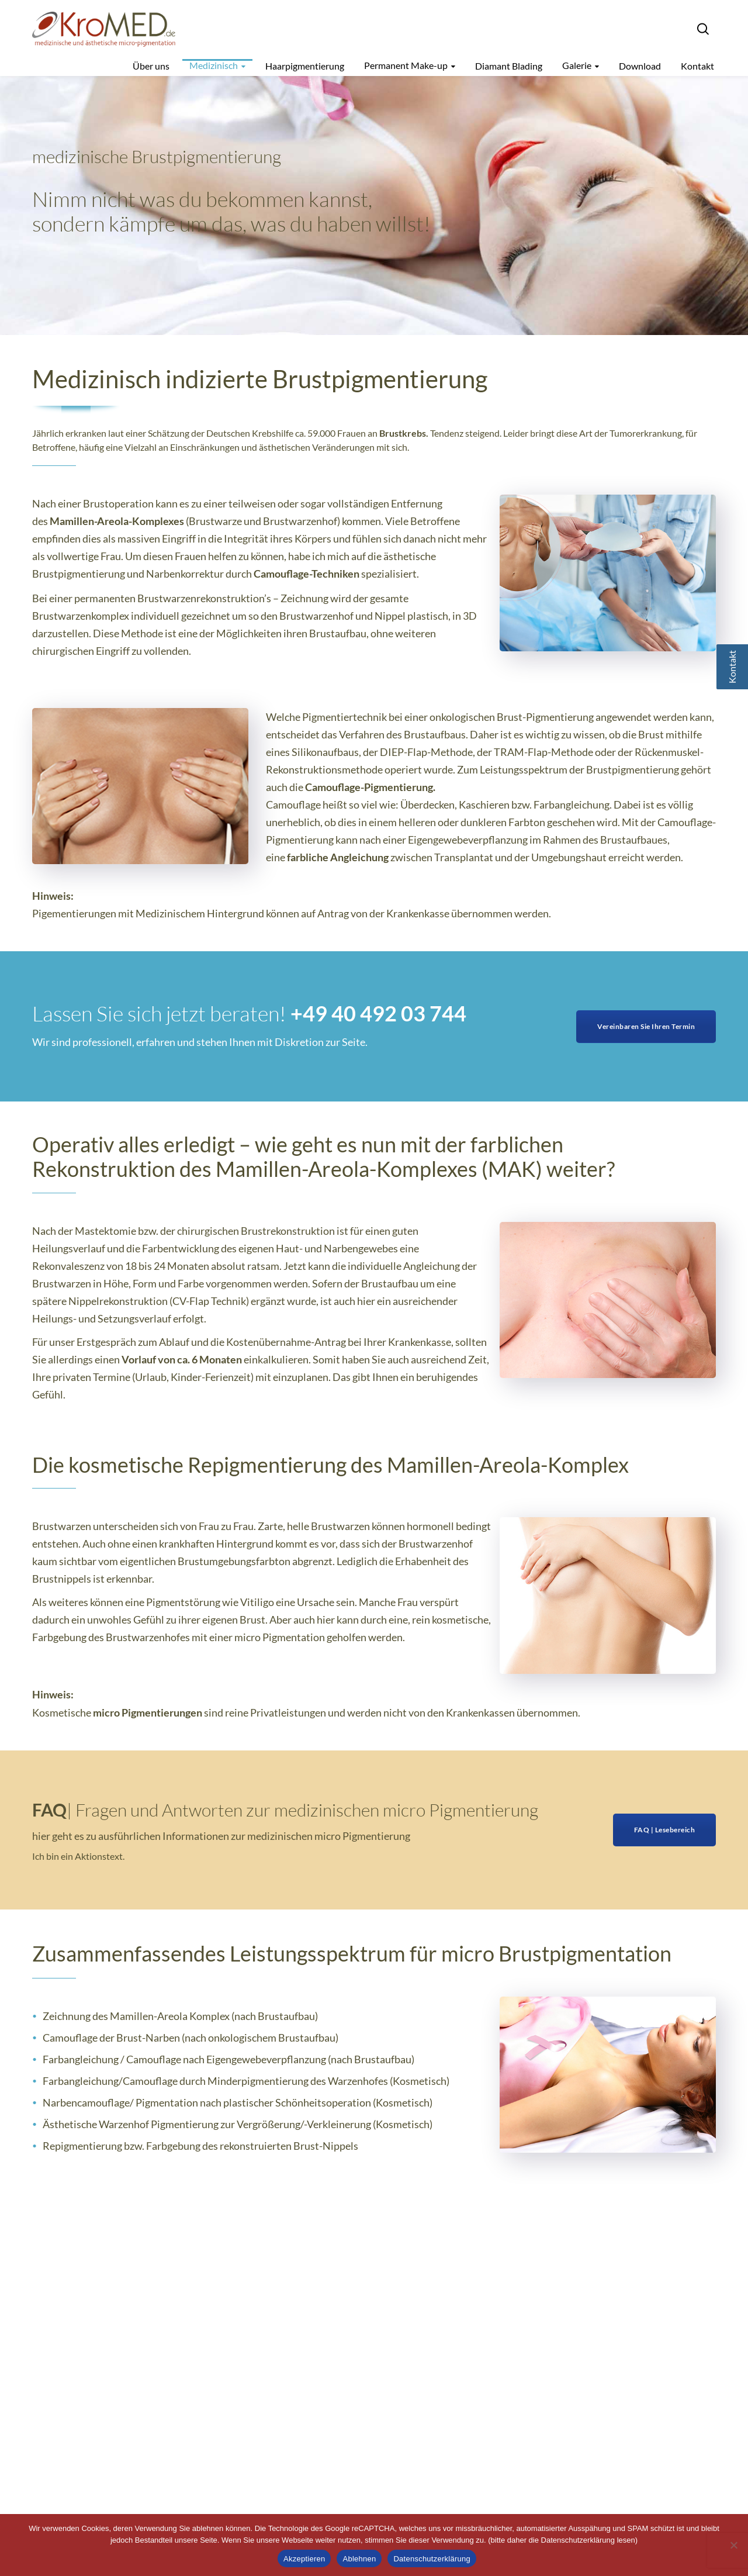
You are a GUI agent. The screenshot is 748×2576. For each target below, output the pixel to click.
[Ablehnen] (733, 2545)
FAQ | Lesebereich (664, 1829)
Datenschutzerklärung (431, 2558)
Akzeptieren (304, 2558)
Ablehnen (359, 2558)
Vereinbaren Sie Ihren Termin (646, 1026)
